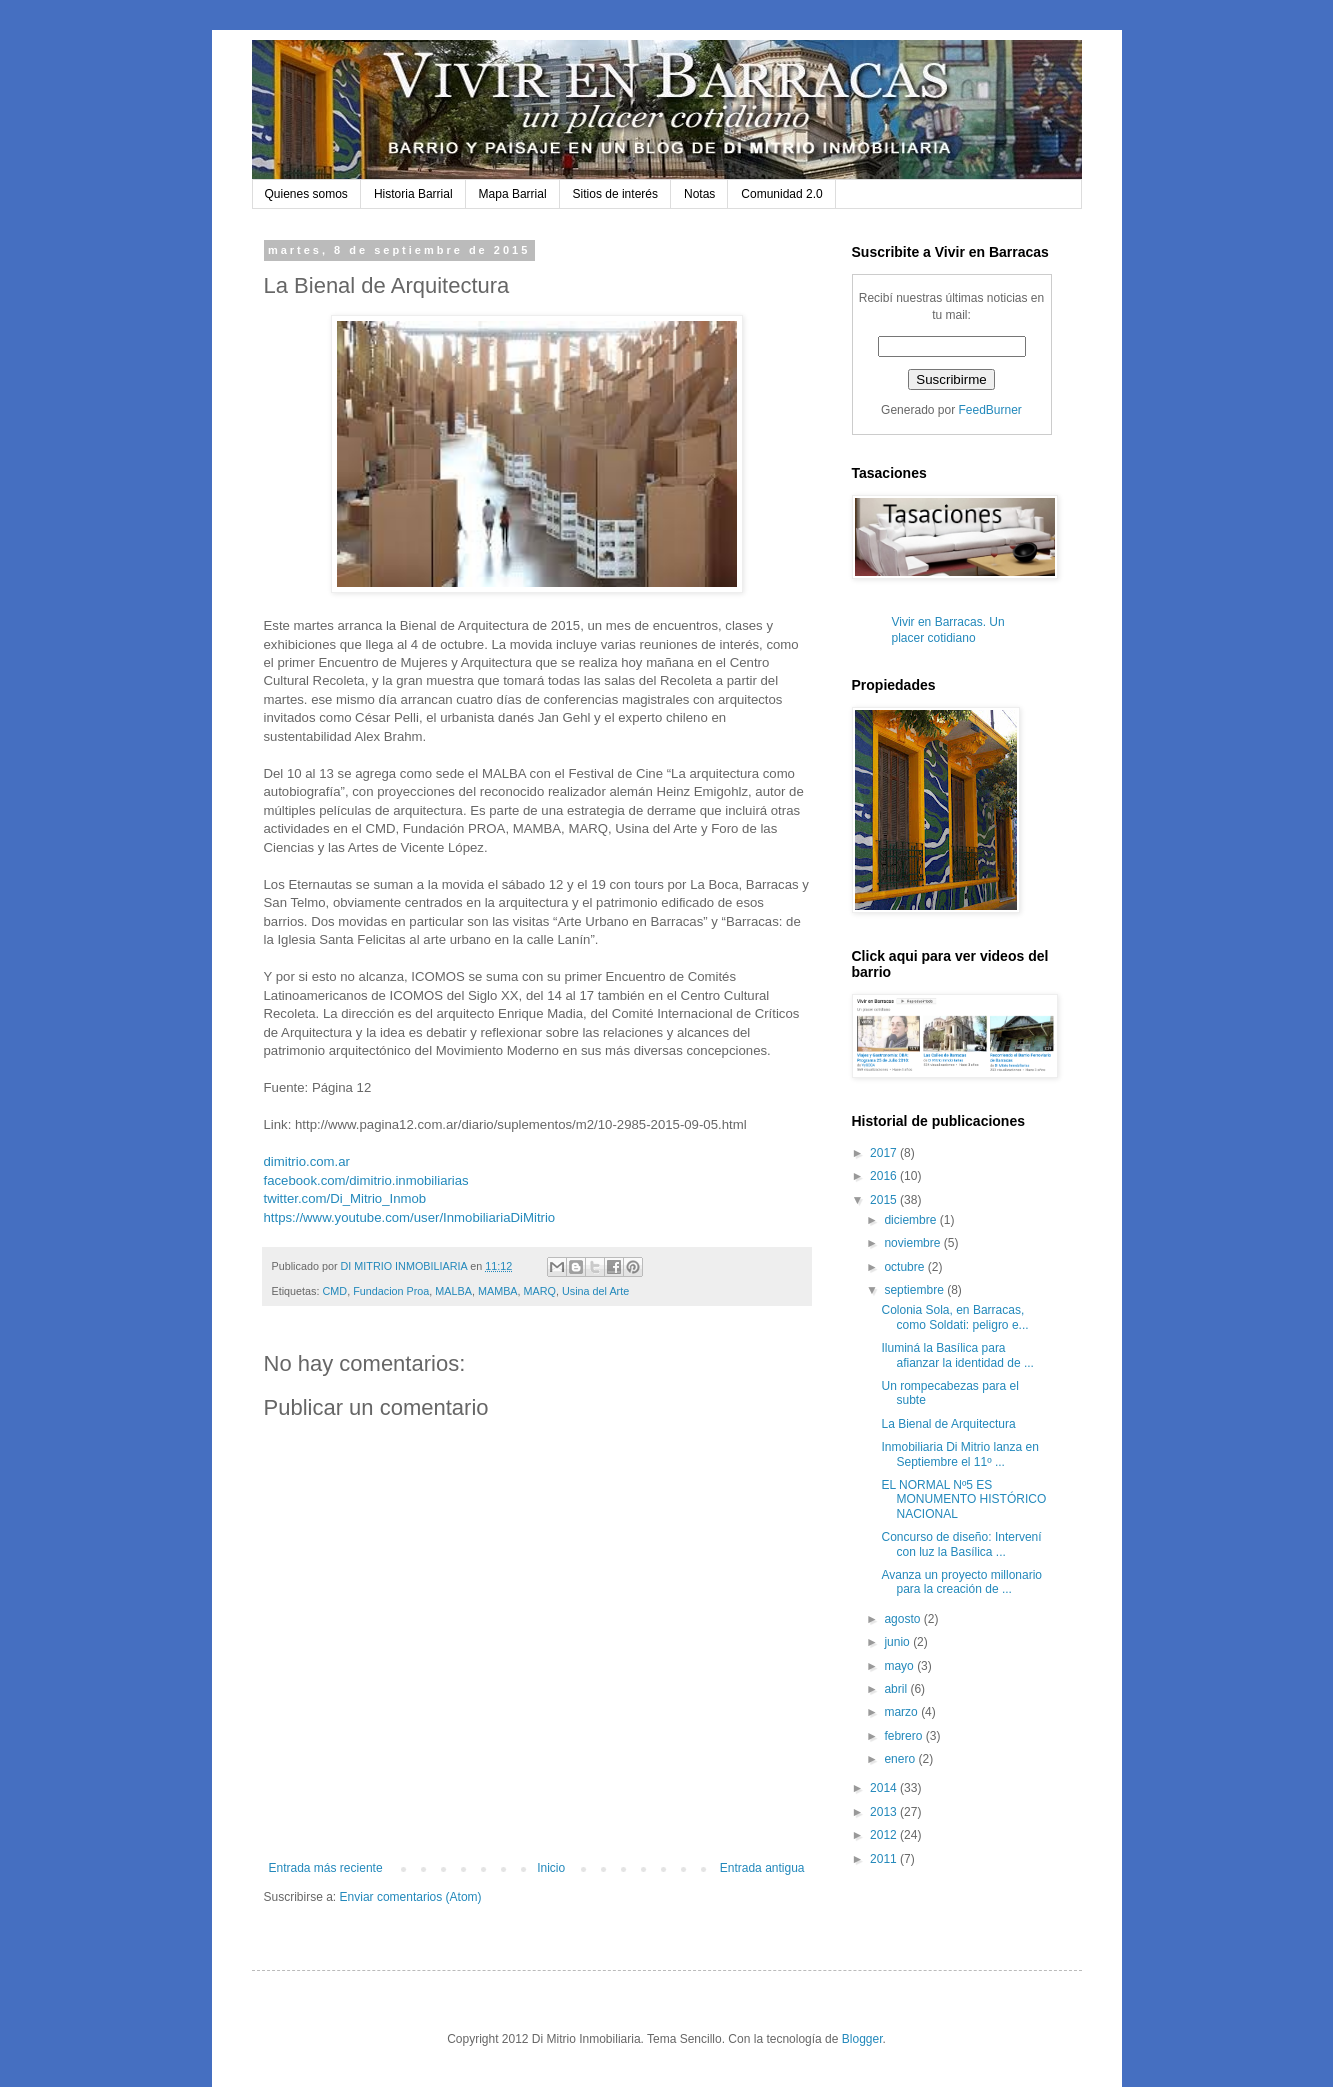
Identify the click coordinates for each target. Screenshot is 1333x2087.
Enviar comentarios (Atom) (411, 1897)
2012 (885, 1835)
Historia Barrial (413, 194)
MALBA (453, 1291)
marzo (902, 1712)
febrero (904, 1736)
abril (897, 1689)
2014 (885, 1788)
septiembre (915, 1290)
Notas (699, 194)
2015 (885, 1200)
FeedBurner (990, 410)
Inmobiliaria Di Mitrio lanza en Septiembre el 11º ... (959, 1454)
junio (898, 1642)
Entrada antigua (762, 1868)
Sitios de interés (615, 194)
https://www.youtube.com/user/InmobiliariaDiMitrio (410, 1217)
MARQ (540, 1291)
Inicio (551, 1868)
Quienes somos (306, 194)
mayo (900, 1666)
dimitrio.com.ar (307, 1161)
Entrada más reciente (326, 1868)
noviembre (913, 1243)
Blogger (862, 2039)
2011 (885, 1859)
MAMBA (498, 1291)
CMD (335, 1291)
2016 (885, 1176)
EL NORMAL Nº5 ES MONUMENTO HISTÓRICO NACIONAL (963, 1499)
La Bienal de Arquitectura (948, 1424)
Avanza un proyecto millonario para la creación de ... (961, 1582)
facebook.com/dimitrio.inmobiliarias (366, 1180)
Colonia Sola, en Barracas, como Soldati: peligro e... (954, 1317)
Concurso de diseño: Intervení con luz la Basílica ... (961, 1544)
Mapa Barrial (513, 194)
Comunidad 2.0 (781, 194)
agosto (903, 1619)
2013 (885, 1812)
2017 (885, 1153)
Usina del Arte (595, 1291)
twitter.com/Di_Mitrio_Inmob (345, 1198)
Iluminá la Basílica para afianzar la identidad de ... (957, 1355)
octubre (905, 1267)
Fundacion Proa (391, 1291)
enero (901, 1759)
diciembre (911, 1220)
